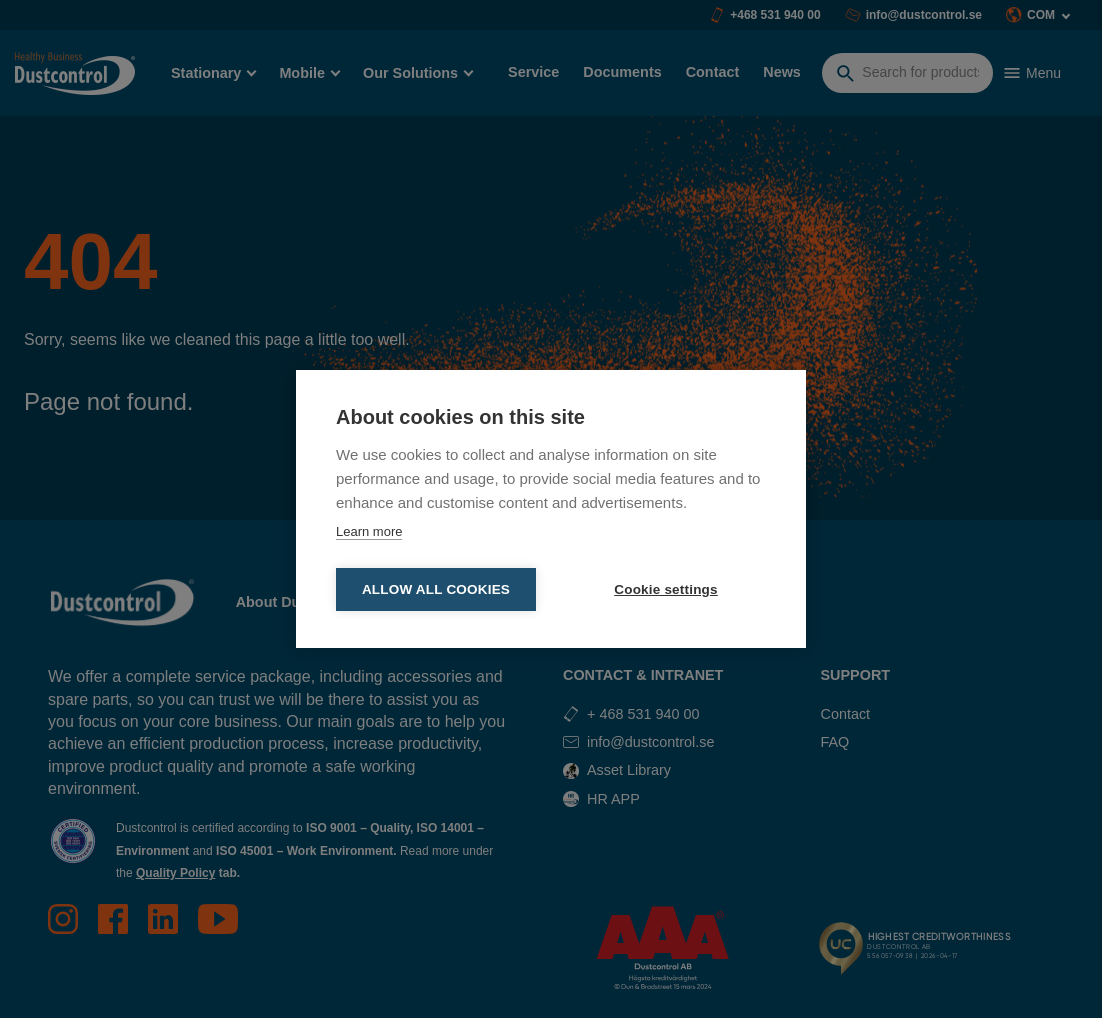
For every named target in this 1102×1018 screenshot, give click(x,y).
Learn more (369, 531)
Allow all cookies (436, 589)
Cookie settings (666, 589)
